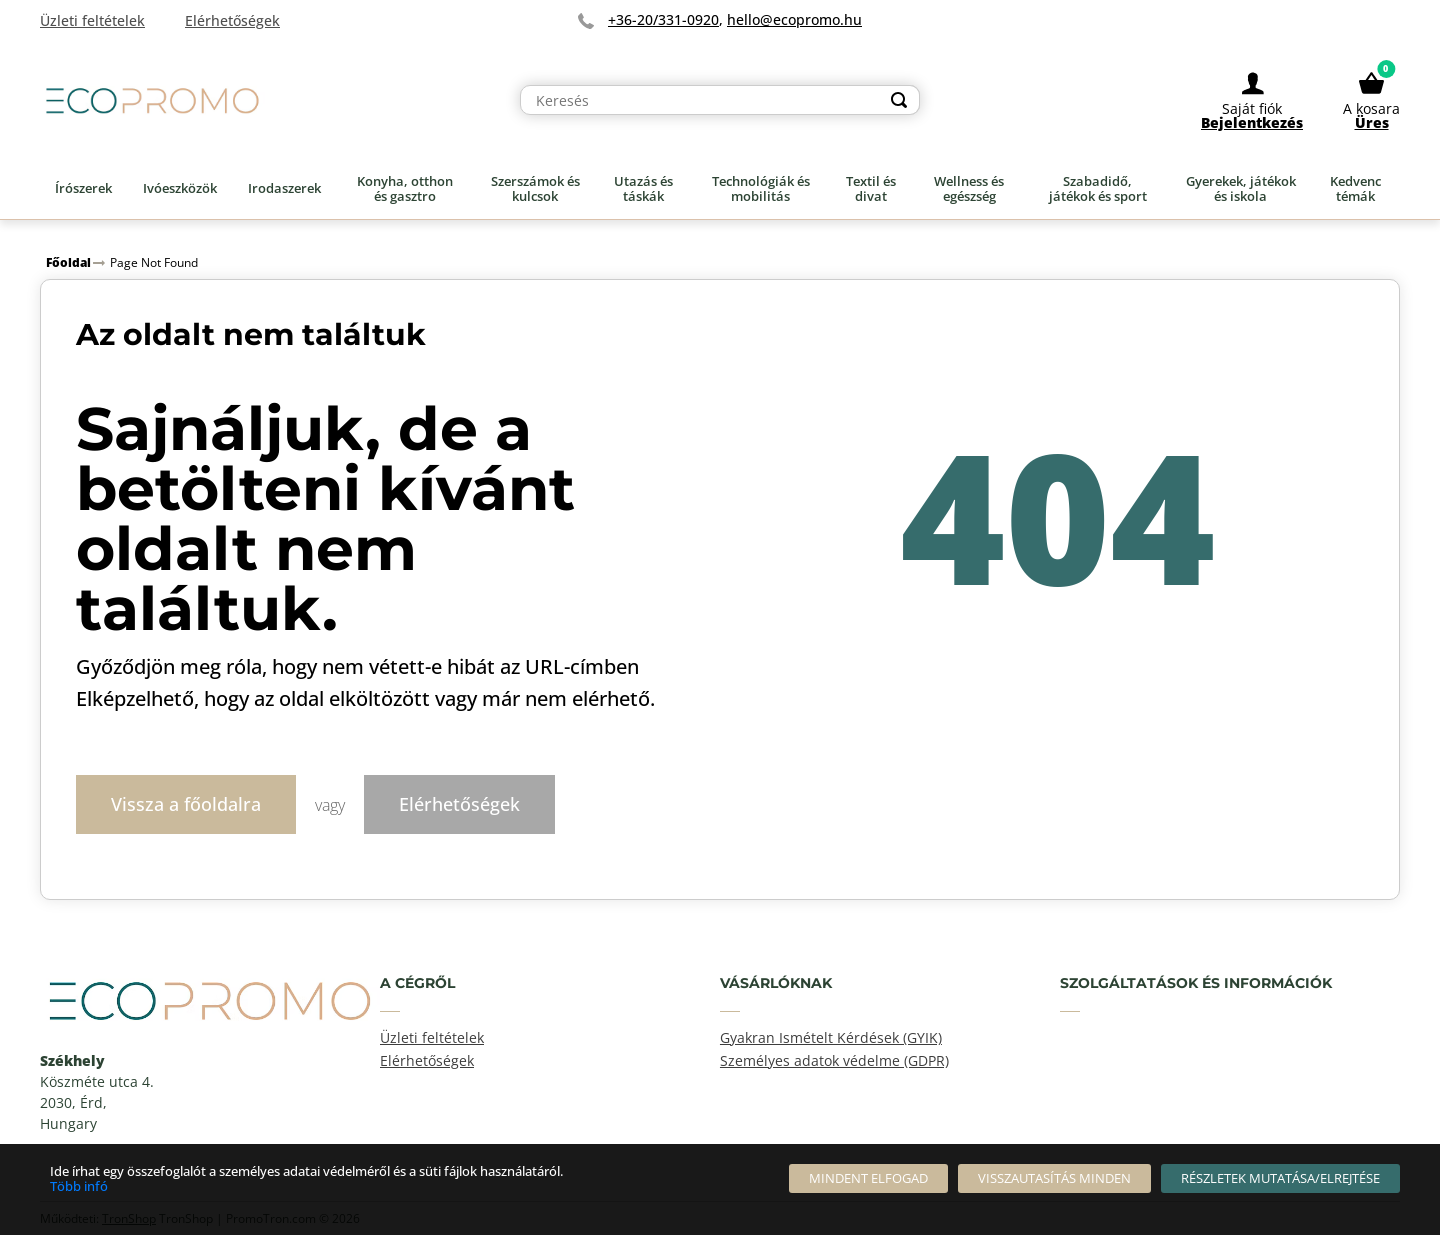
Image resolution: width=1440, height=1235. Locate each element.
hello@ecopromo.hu (794, 19)
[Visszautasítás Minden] (1054, 1178)
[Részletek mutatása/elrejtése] (1280, 1178)
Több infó (79, 1186)
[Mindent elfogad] (868, 1178)
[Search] (899, 102)
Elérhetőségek (459, 803)
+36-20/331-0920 (663, 19)
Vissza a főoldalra (186, 803)
